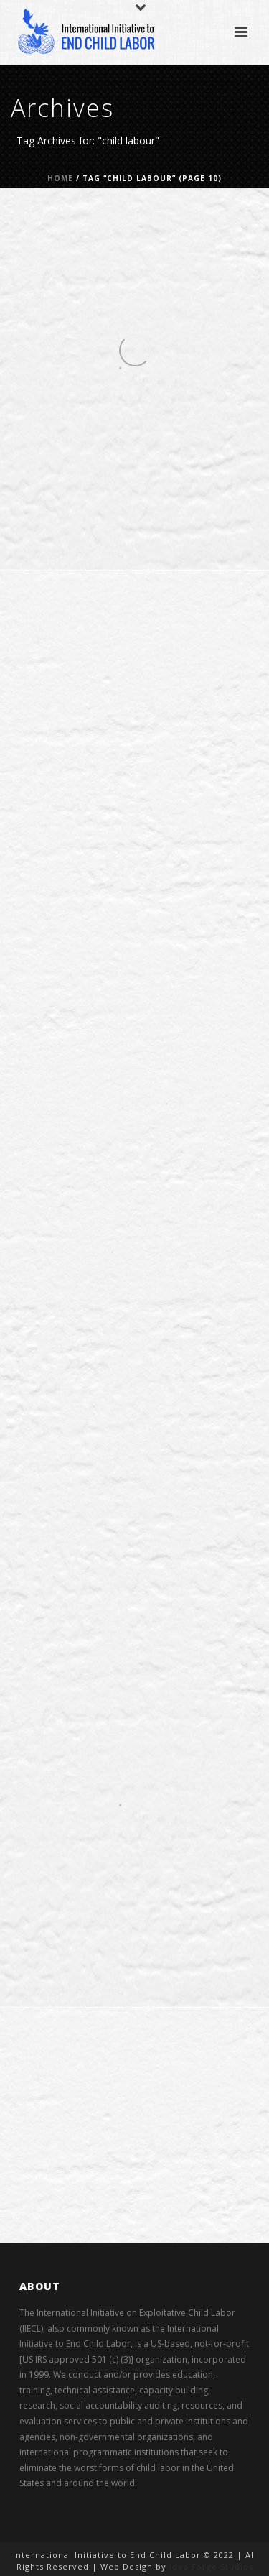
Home (60, 178)
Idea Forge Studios (211, 2566)
